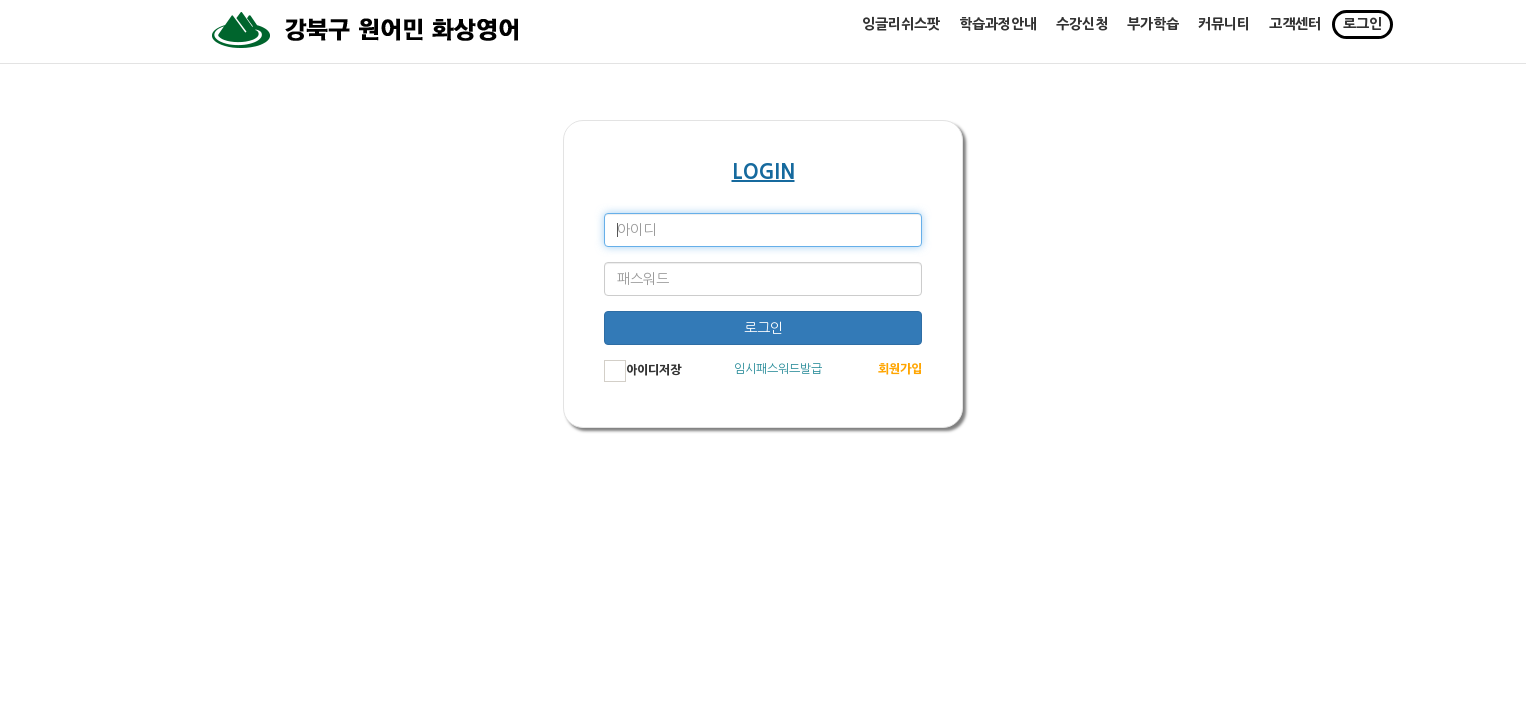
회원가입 (900, 369)
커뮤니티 (1224, 34)
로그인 (1362, 34)
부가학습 (1153, 34)
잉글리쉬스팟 (901, 34)
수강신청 (1082, 34)
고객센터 (1295, 34)
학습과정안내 (998, 34)
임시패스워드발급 (778, 369)
